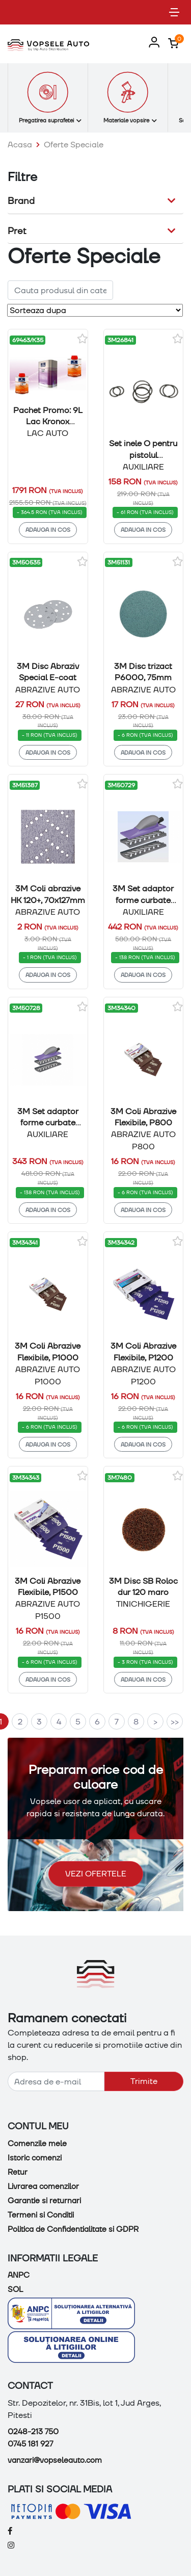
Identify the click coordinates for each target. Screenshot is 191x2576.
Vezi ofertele (95, 1873)
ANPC (19, 2275)
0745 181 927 (30, 2444)
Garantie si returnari (44, 2201)
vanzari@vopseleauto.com (55, 2460)
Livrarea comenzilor (43, 2186)
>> (175, 1721)
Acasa (20, 144)
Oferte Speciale (73, 144)
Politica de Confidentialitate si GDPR (73, 2229)
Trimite (143, 2081)
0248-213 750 (33, 2432)
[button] (152, 43)
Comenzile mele (37, 2144)
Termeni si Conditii (41, 2215)
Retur (18, 2172)
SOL (15, 2289)
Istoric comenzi (35, 2158)
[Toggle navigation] (174, 12)
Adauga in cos (47, 529)
